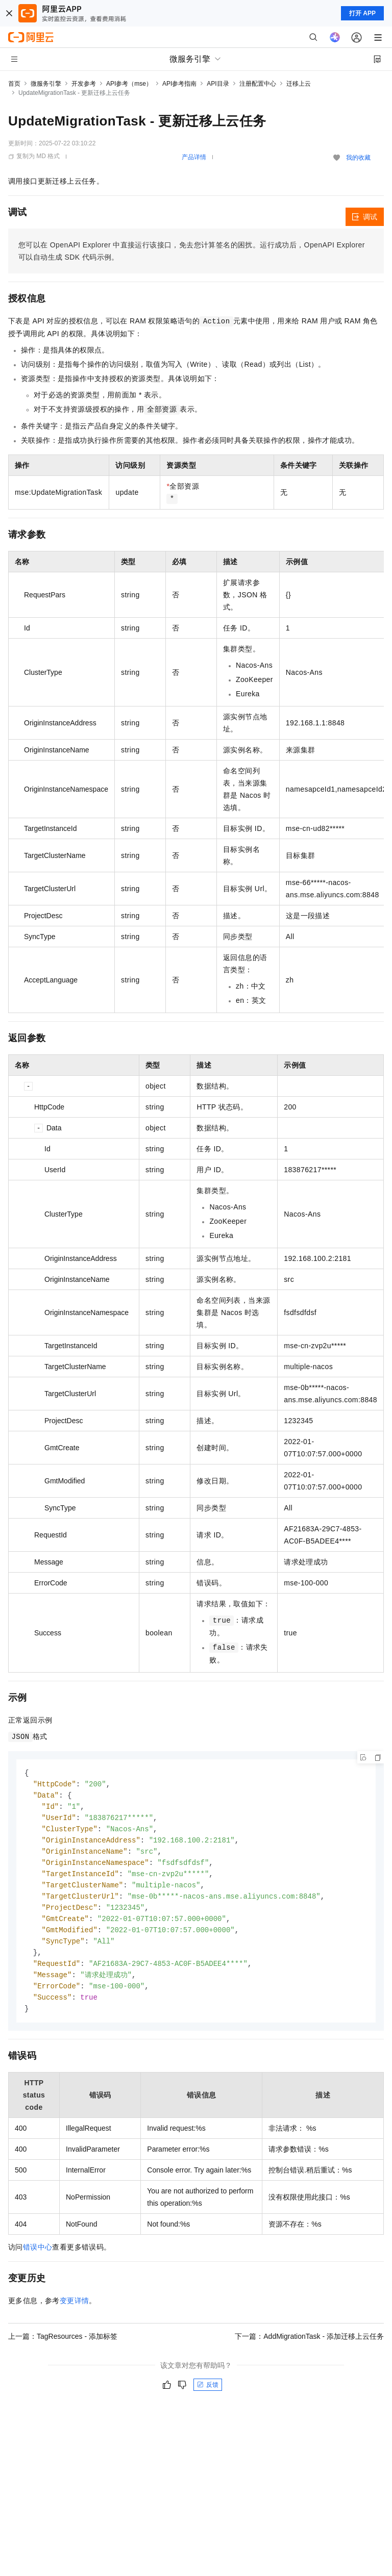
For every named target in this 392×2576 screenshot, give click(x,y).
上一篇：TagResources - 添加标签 (62, 2347)
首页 (14, 83)
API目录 (218, 83)
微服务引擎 (46, 83)
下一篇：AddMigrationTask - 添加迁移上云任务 (309, 2347)
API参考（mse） (129, 83)
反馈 (207, 2396)
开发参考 (83, 83)
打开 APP (362, 13)
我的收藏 (358, 157)
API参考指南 (179, 83)
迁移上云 (298, 83)
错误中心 (38, 2258)
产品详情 (194, 157)
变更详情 (74, 2312)
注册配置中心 (257, 83)
